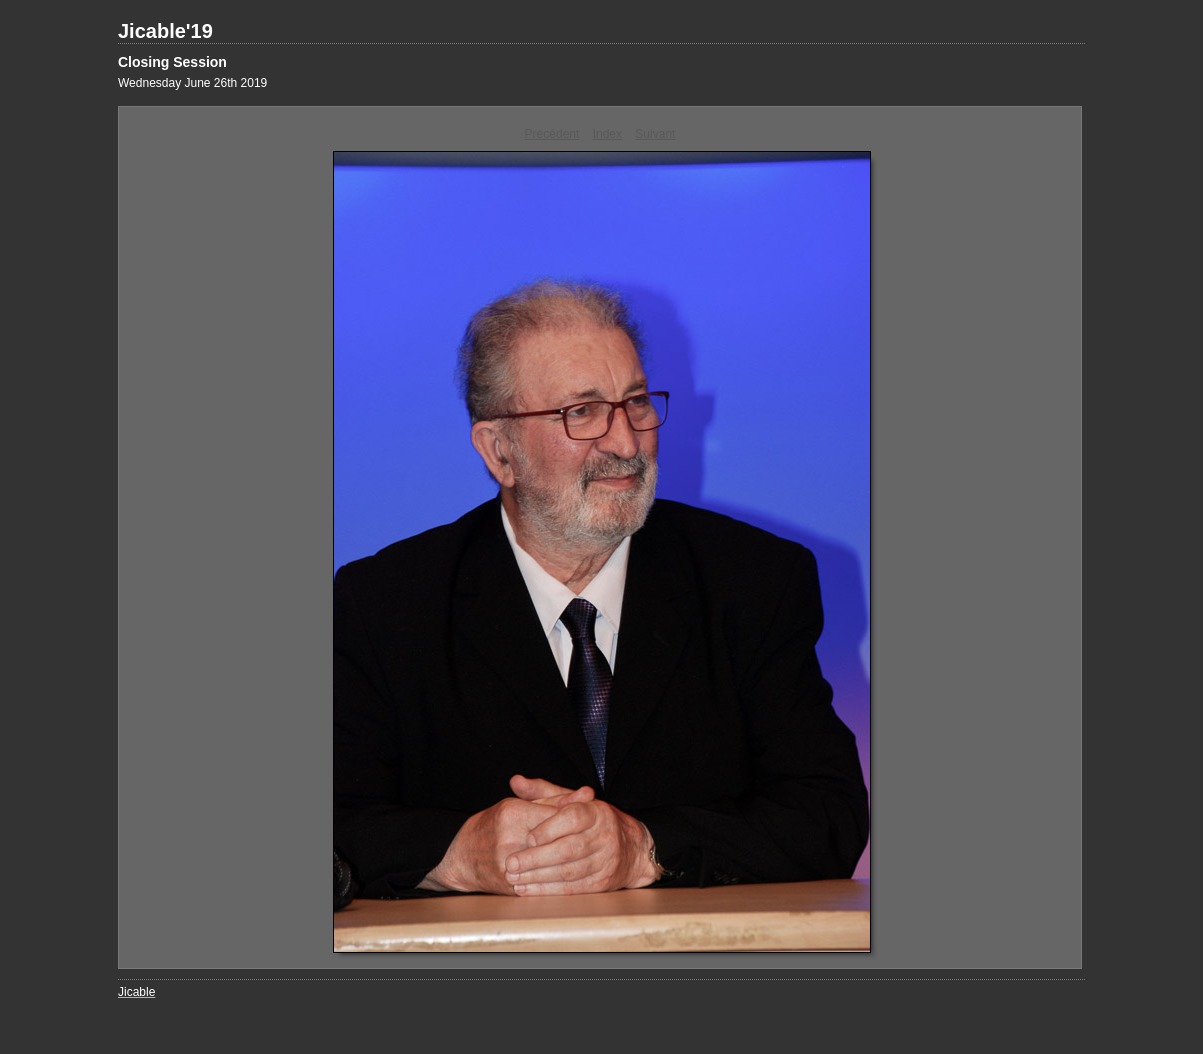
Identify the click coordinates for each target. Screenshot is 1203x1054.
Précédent (552, 134)
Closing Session (172, 62)
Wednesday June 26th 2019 (192, 83)
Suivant (655, 134)
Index (607, 134)
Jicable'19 (165, 31)
